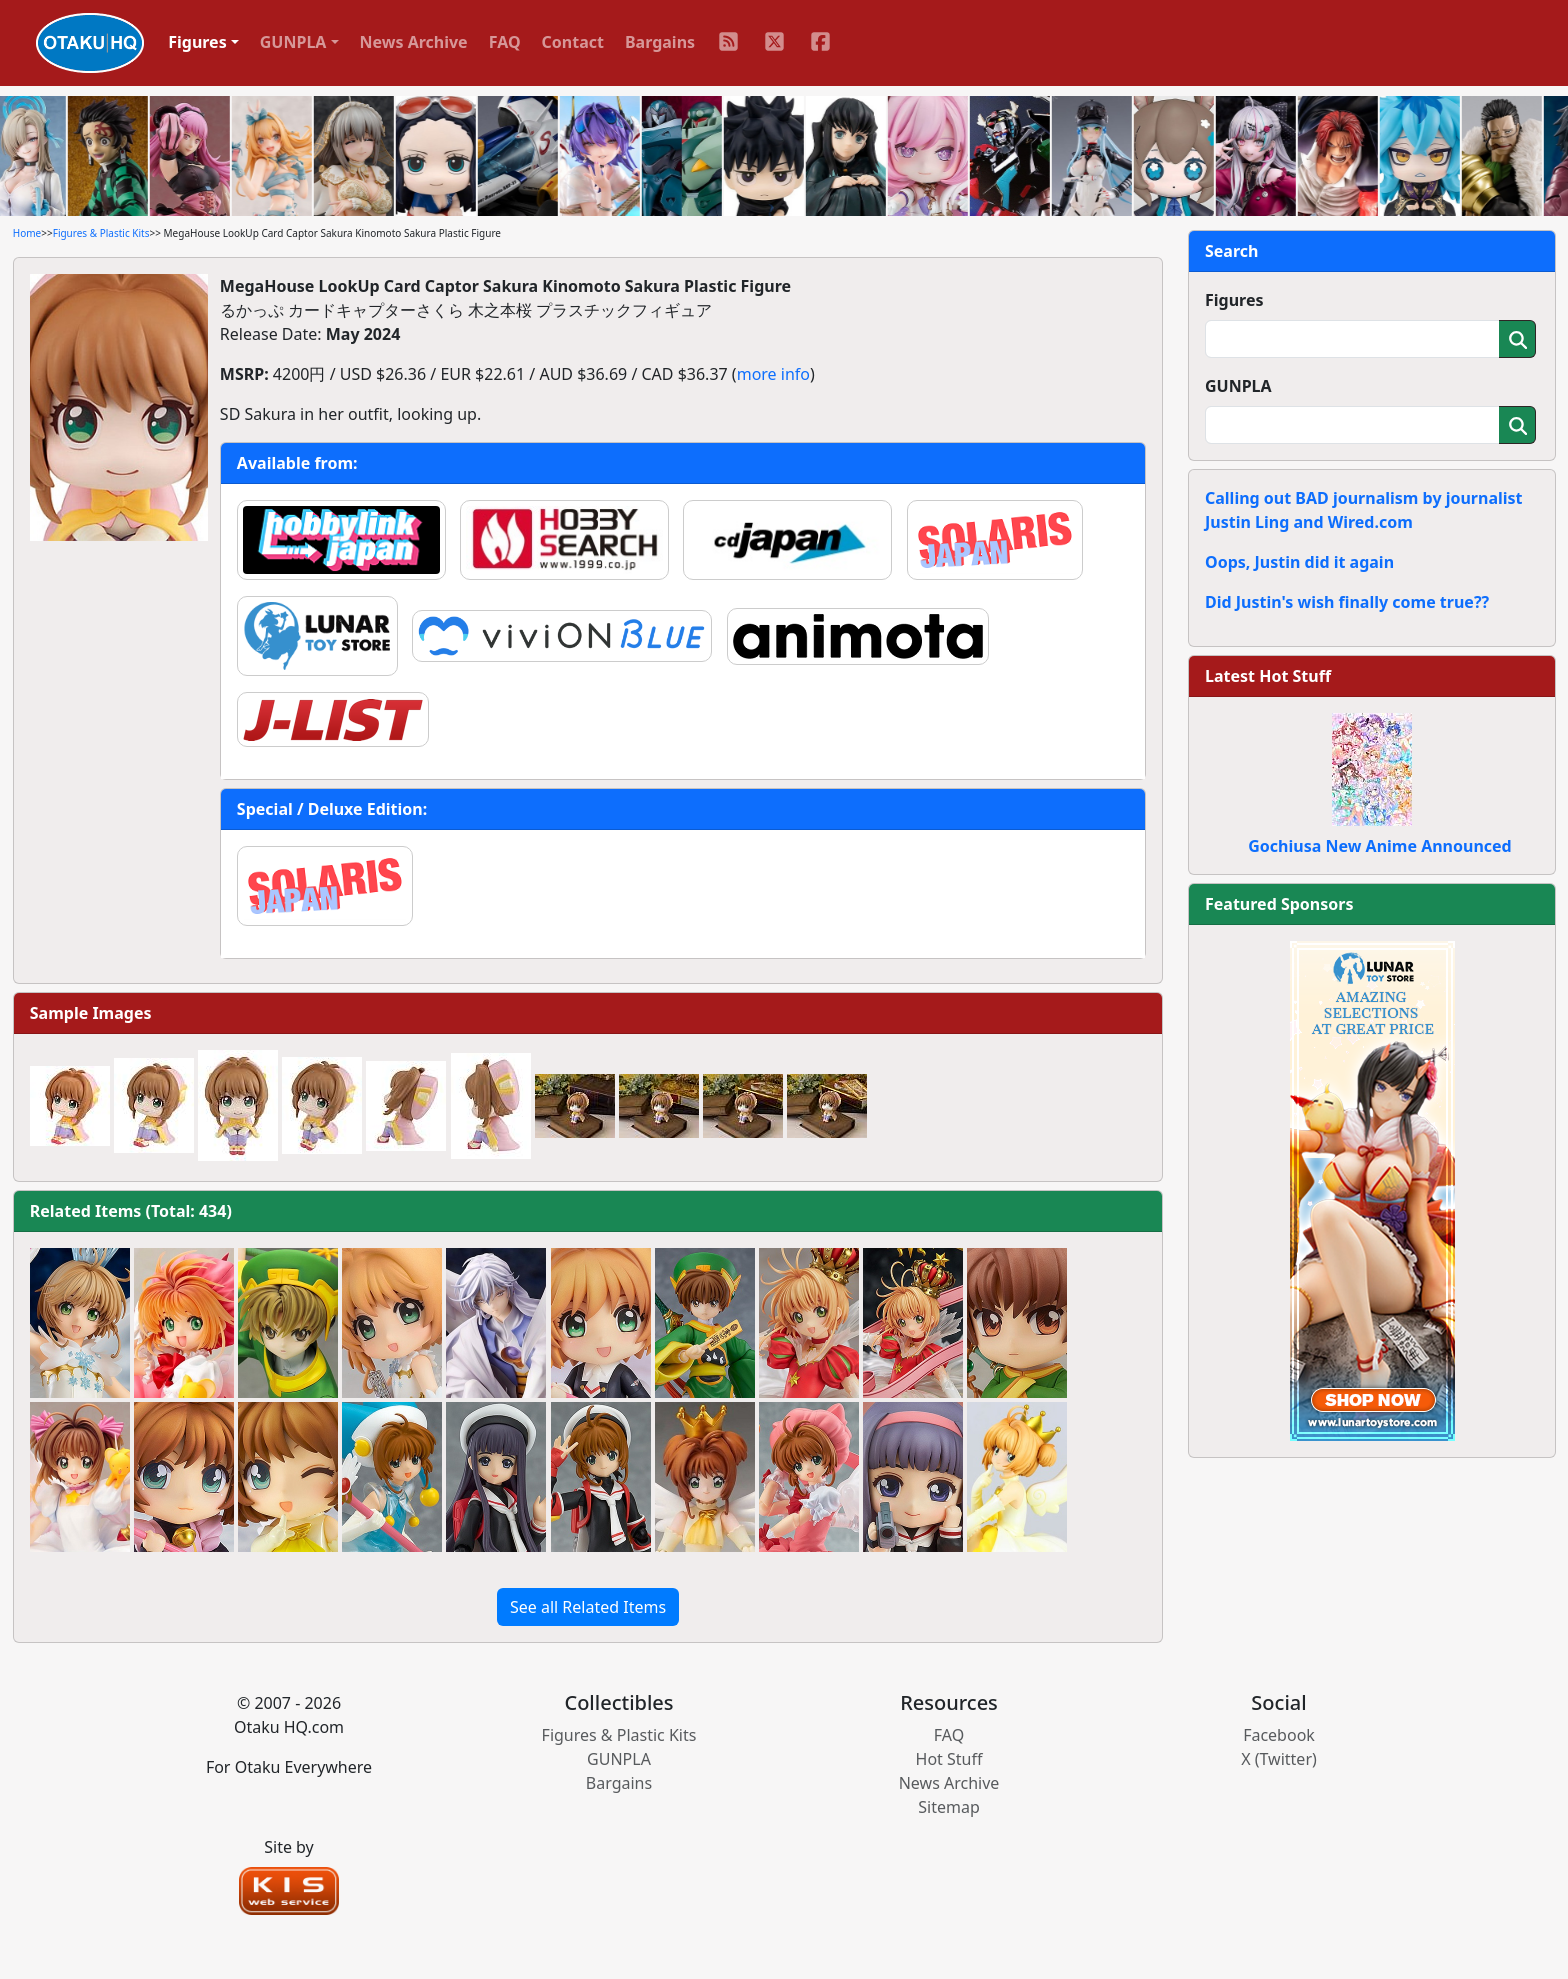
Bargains (660, 42)
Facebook (1279, 1735)
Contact (573, 42)
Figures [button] (197, 42)
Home (27, 233)
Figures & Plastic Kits (101, 233)
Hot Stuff (949, 1759)
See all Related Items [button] (588, 1607)
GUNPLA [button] (293, 42)
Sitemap (949, 1807)
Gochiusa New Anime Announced (1379, 846)
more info (773, 374)
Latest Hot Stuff (1268, 676)
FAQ (505, 42)
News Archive (414, 42)
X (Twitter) (1279, 1759)
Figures (1234, 300)
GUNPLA (1238, 386)
